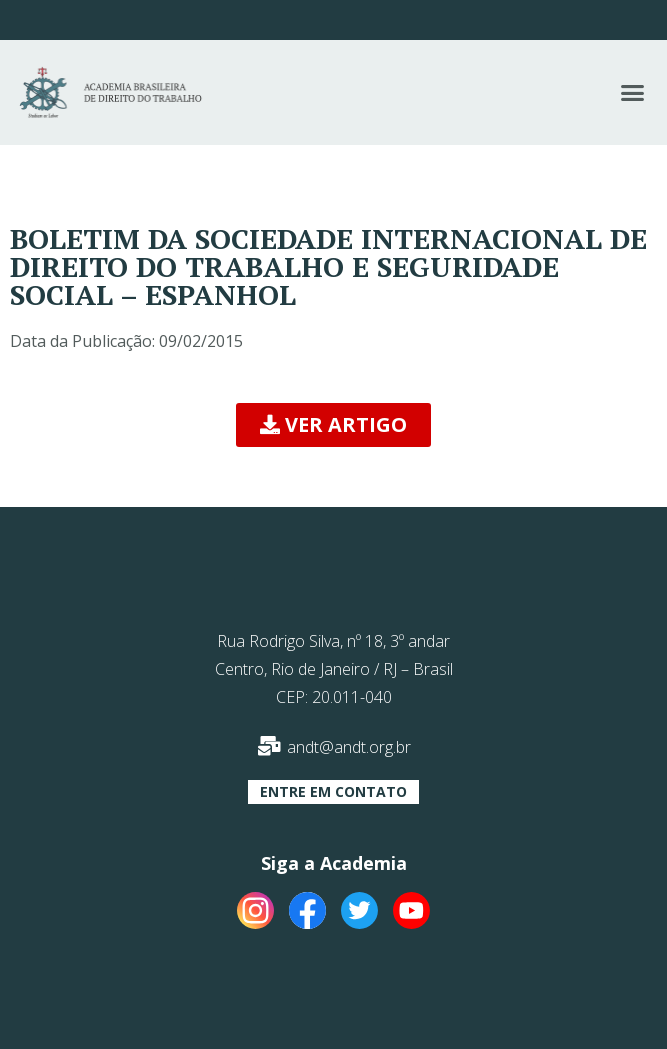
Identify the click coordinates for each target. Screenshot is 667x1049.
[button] (633, 93)
